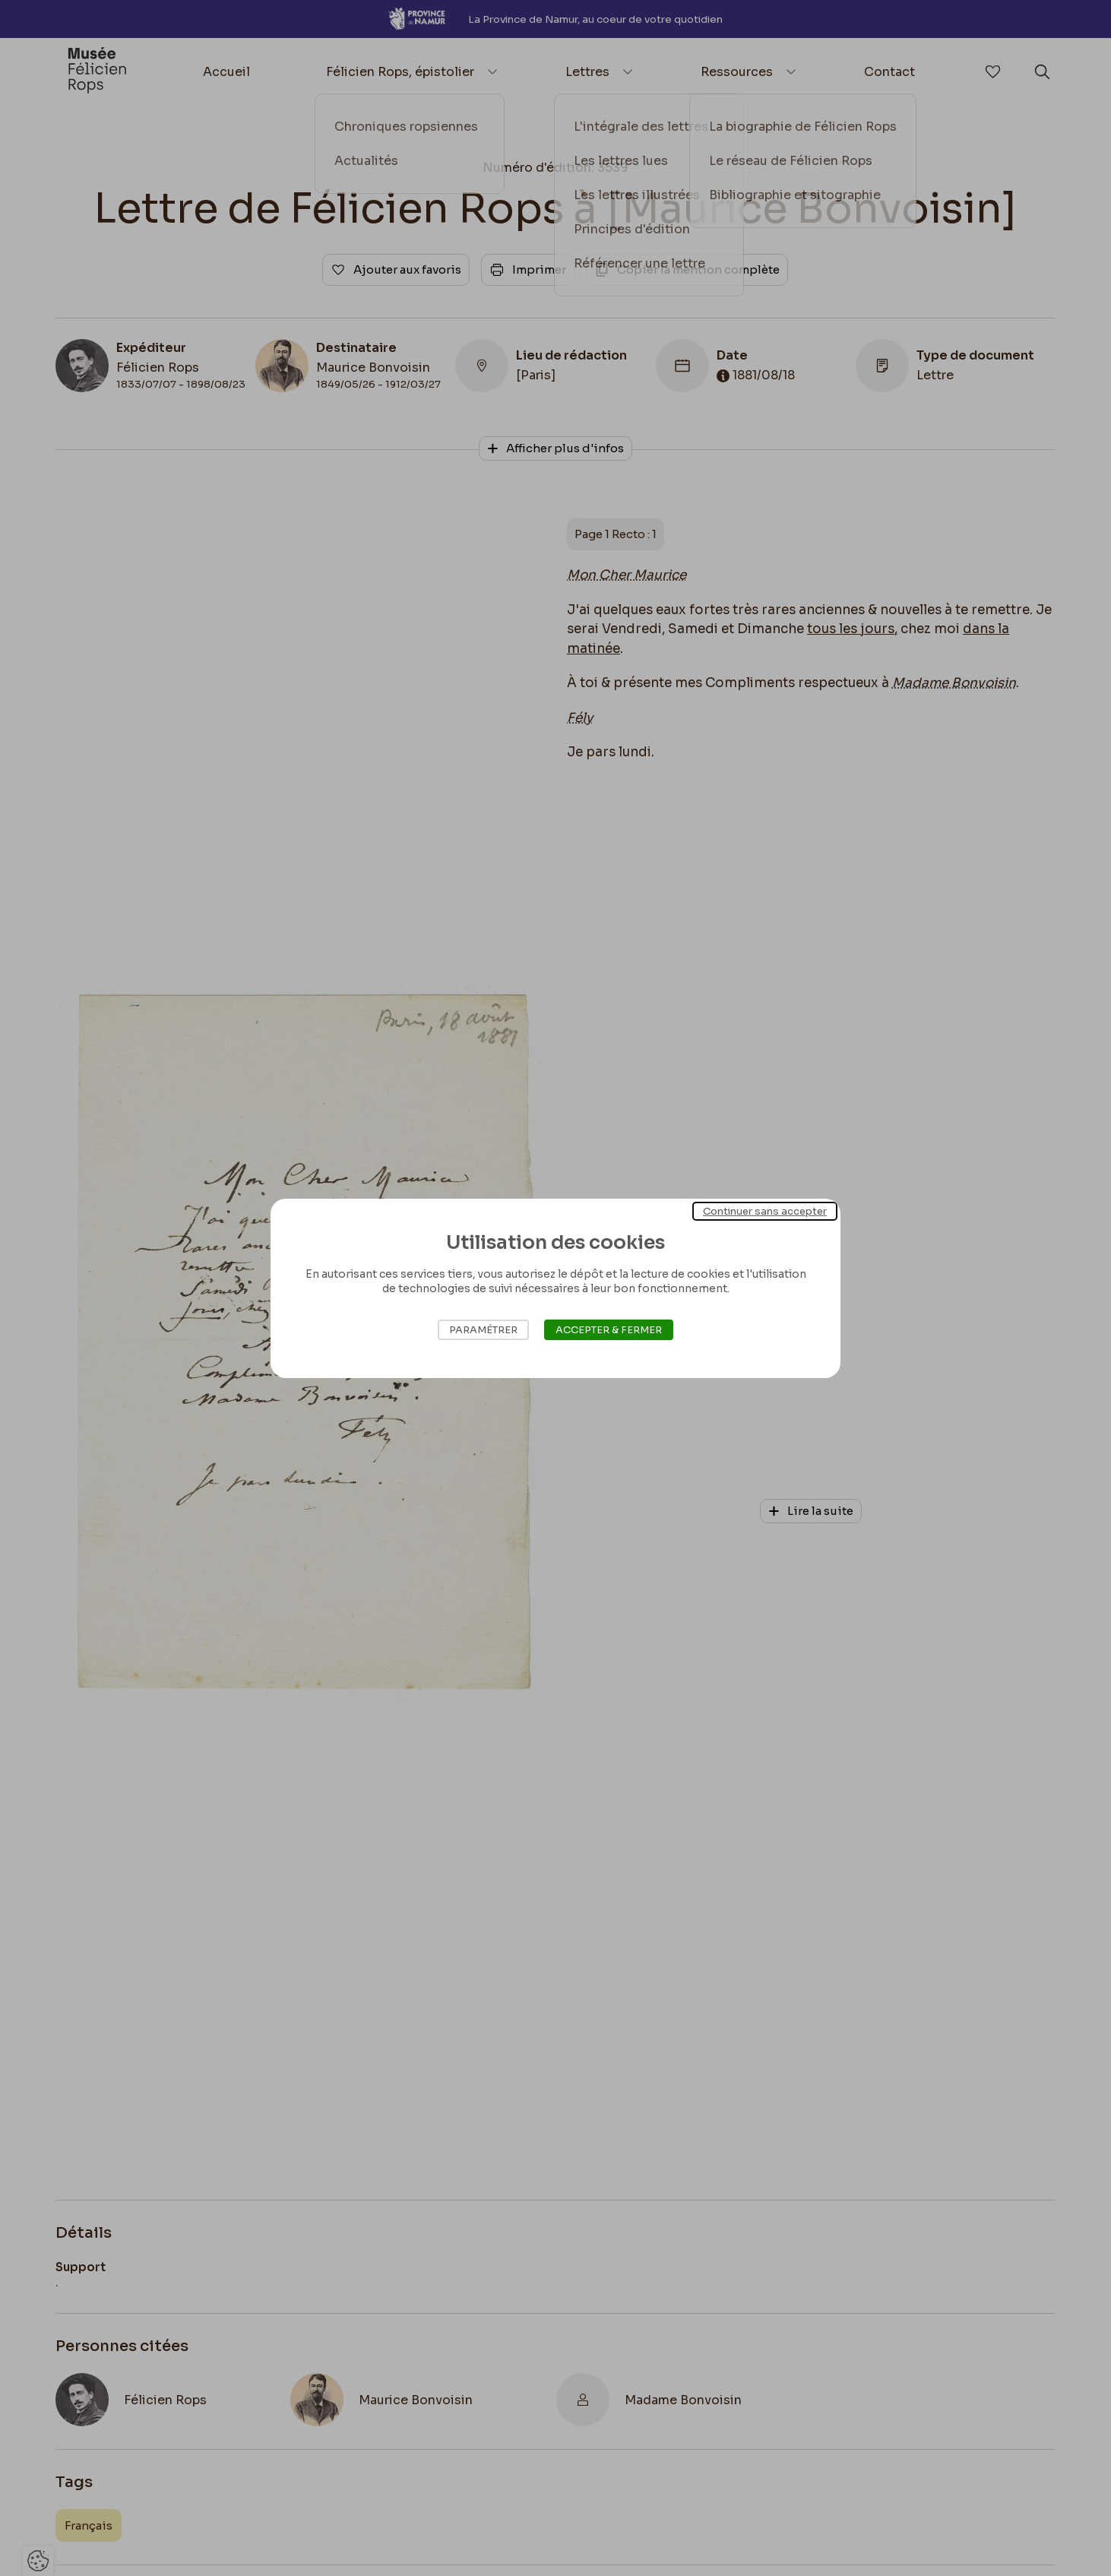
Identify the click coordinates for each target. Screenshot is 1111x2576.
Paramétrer (483, 1329)
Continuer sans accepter (765, 1210)
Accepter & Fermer (609, 1329)
